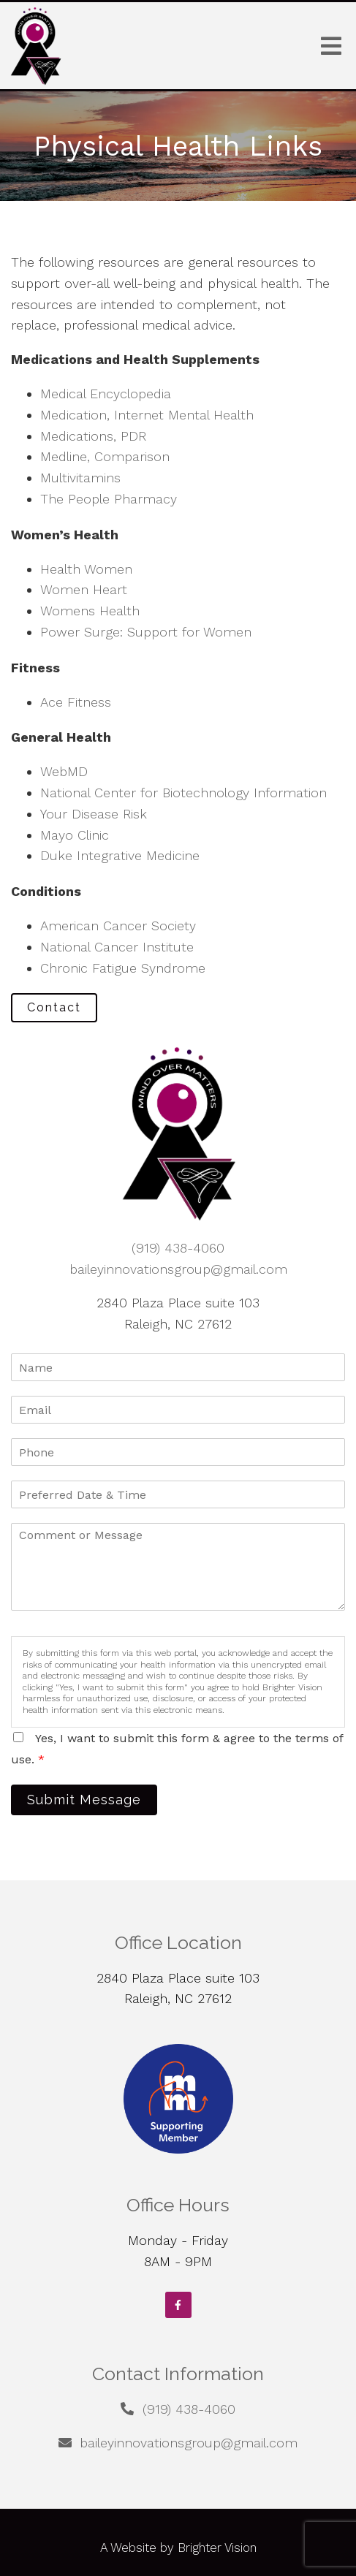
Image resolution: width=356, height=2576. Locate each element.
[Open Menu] (331, 46)
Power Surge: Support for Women (145, 631)
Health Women (86, 569)
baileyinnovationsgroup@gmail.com (178, 1269)
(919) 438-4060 (178, 1247)
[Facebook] (178, 2305)
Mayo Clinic (74, 835)
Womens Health (90, 610)
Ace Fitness (75, 702)
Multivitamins (80, 477)
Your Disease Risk (93, 813)
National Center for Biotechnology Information (183, 792)
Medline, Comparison (105, 456)
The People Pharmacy (108, 498)
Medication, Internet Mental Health (147, 414)
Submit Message (84, 1799)
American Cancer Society (118, 925)
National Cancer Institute (117, 946)
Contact (54, 1007)
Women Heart (83, 589)
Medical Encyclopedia (105, 393)
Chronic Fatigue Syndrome (122, 968)
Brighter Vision (217, 2547)
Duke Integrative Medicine (120, 855)
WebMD (64, 771)
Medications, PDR (93, 436)
